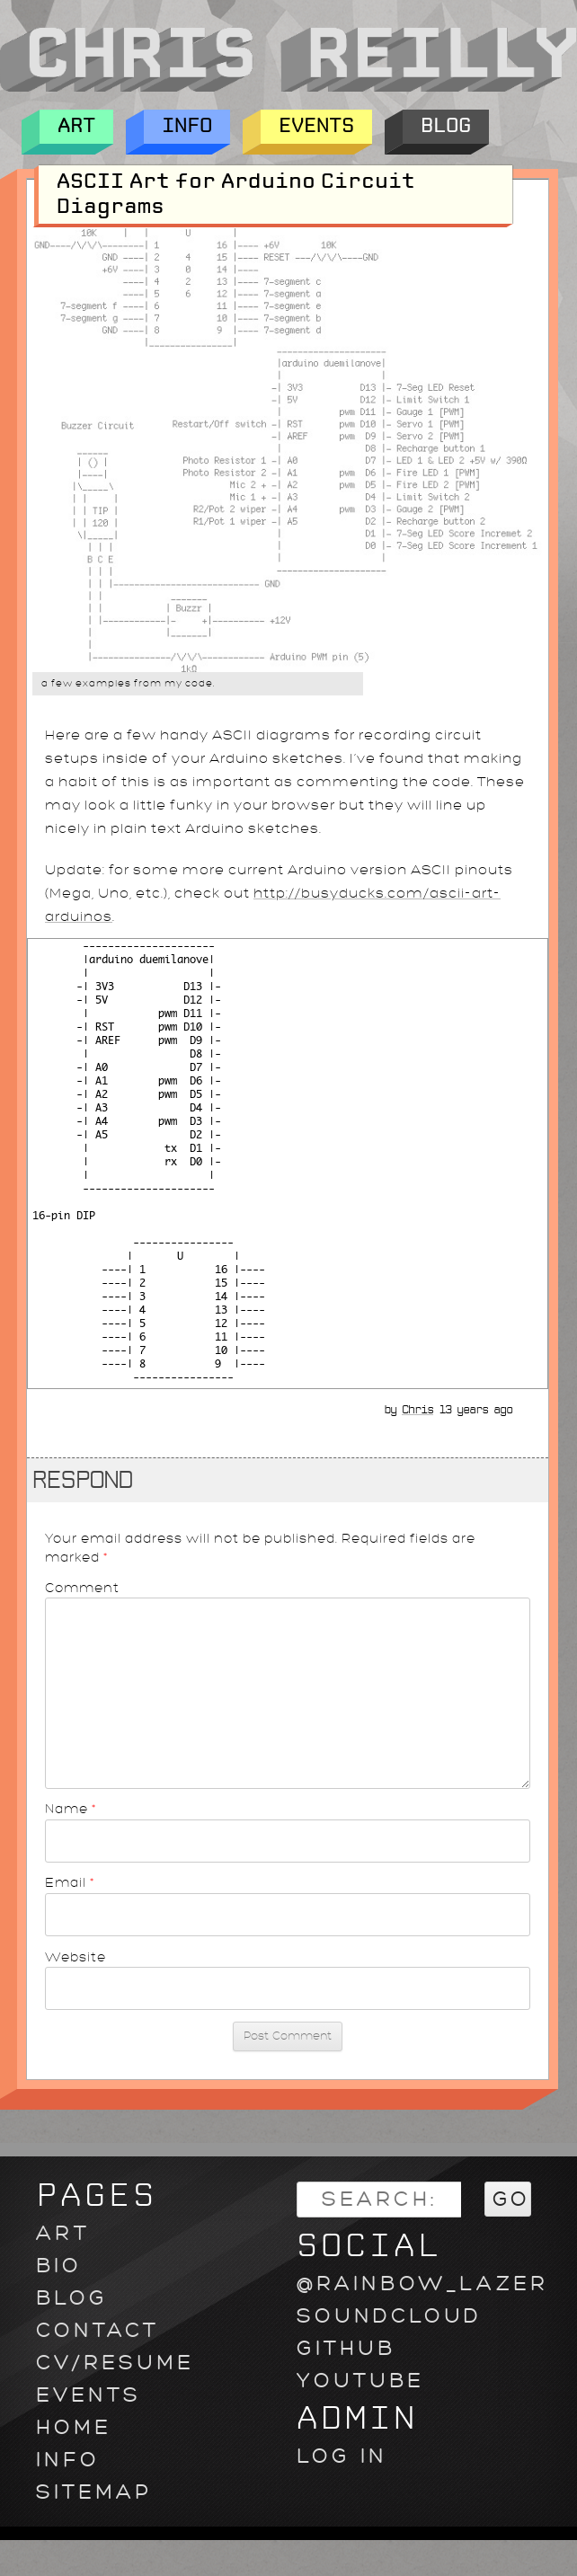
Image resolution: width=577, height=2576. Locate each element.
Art (76, 127)
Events (316, 127)
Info (187, 127)
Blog (446, 127)
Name (71, 1808)
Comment (82, 1587)
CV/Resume (115, 2362)
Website (75, 1957)
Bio (59, 2265)
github (346, 2348)
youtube (360, 2380)
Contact (97, 2330)
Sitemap (94, 2492)
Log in (342, 2456)
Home (73, 2427)
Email (70, 1882)
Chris (417, 1410)
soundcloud (389, 2316)
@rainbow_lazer (422, 2283)
